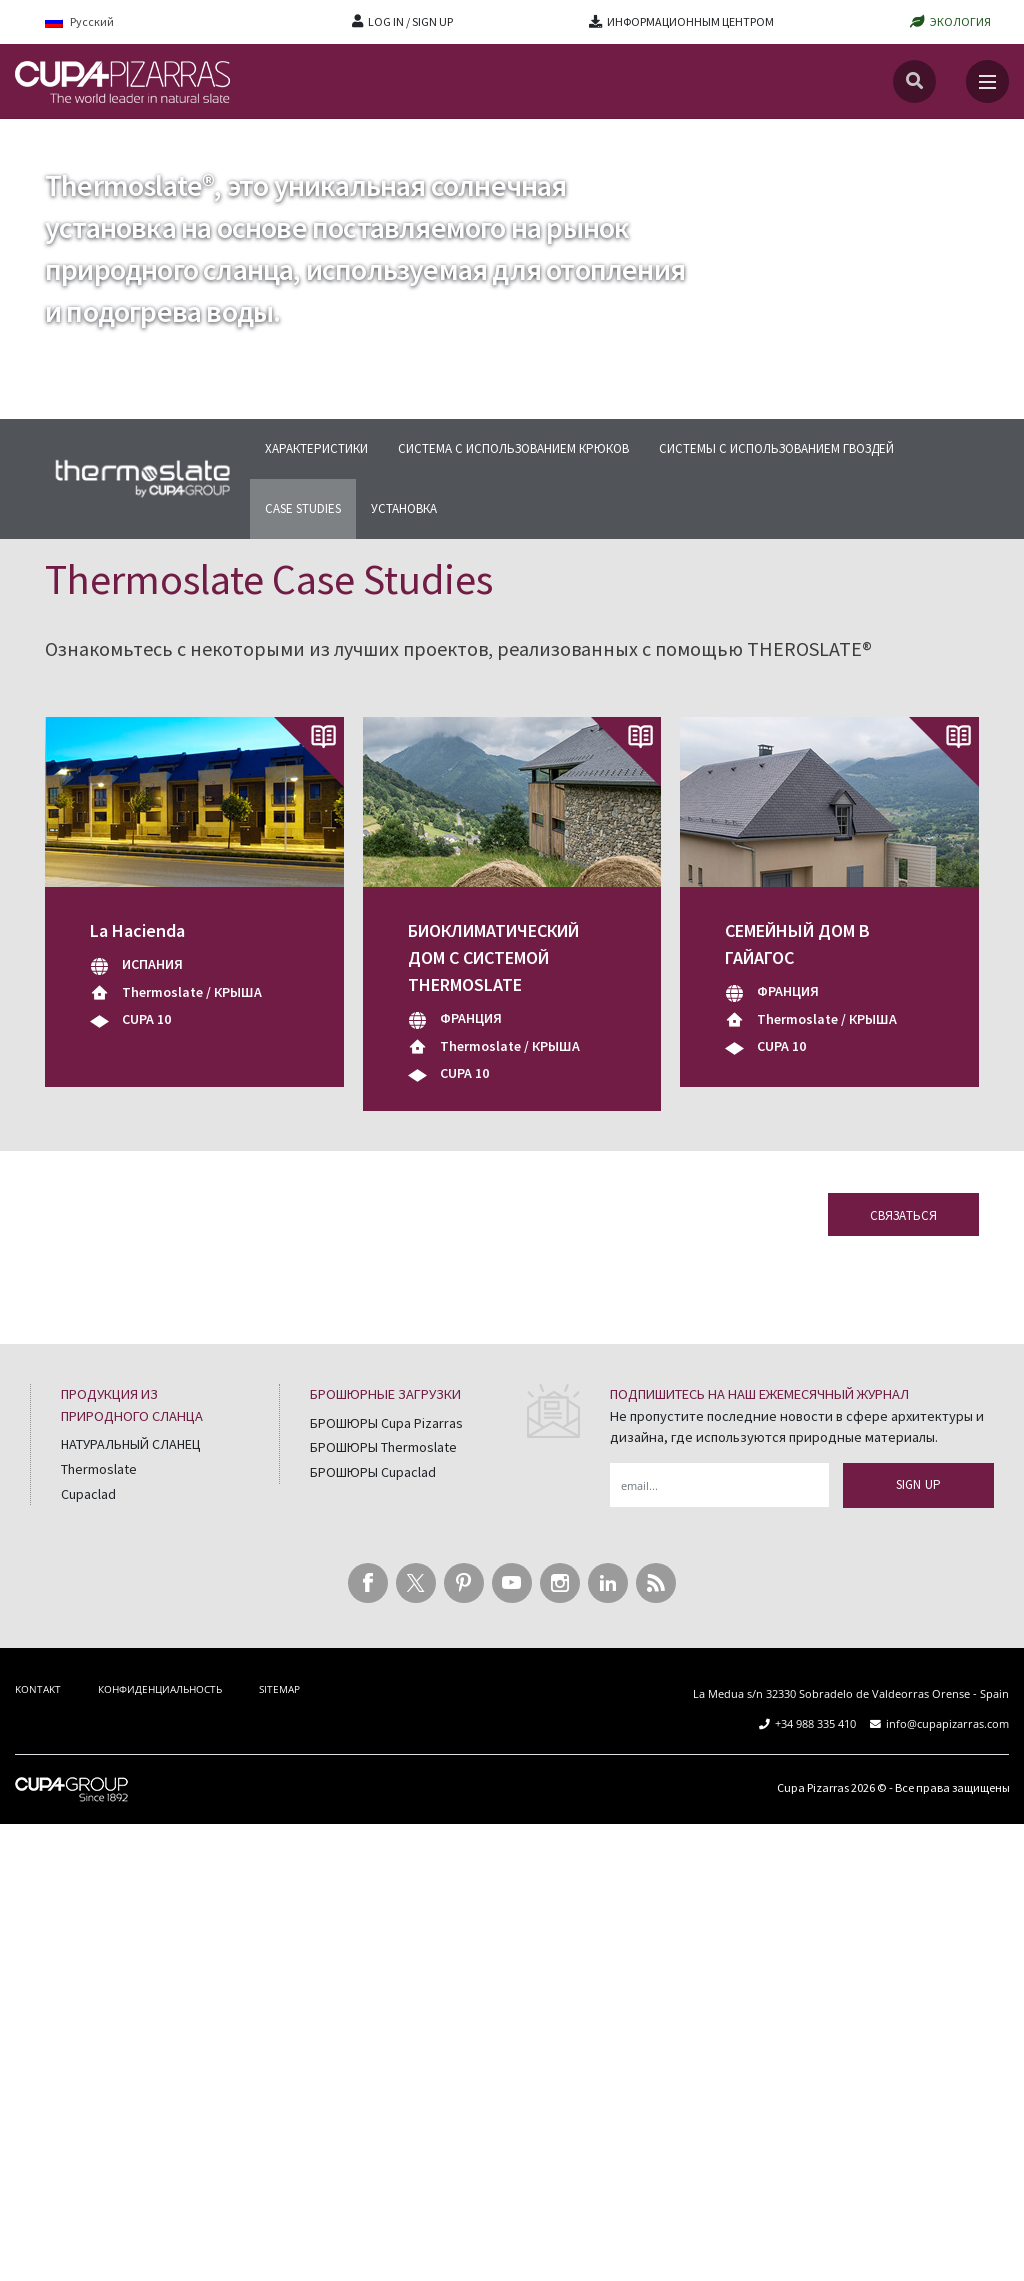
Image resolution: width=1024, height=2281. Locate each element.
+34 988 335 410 (815, 1723)
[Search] (914, 81)
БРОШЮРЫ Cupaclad (373, 1472)
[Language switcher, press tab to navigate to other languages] (93, 21)
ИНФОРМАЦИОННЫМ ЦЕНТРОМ (690, 21)
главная (40, 138)
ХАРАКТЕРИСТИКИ (316, 448)
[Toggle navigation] (987, 81)
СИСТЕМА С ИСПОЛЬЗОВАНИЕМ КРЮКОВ (513, 448)
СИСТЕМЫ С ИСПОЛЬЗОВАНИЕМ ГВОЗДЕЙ (776, 448)
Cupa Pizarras (813, 1787)
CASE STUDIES (303, 508)
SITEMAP (279, 1689)
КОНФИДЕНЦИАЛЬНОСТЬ (160, 1689)
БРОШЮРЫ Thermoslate (383, 1447)
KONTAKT (38, 1689)
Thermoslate (123, 138)
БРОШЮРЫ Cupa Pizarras (386, 1423)
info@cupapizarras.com (947, 1723)
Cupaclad (88, 1494)
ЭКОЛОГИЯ (960, 21)
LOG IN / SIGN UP (410, 21)
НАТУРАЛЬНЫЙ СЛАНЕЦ (131, 1444)
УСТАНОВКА (404, 508)
